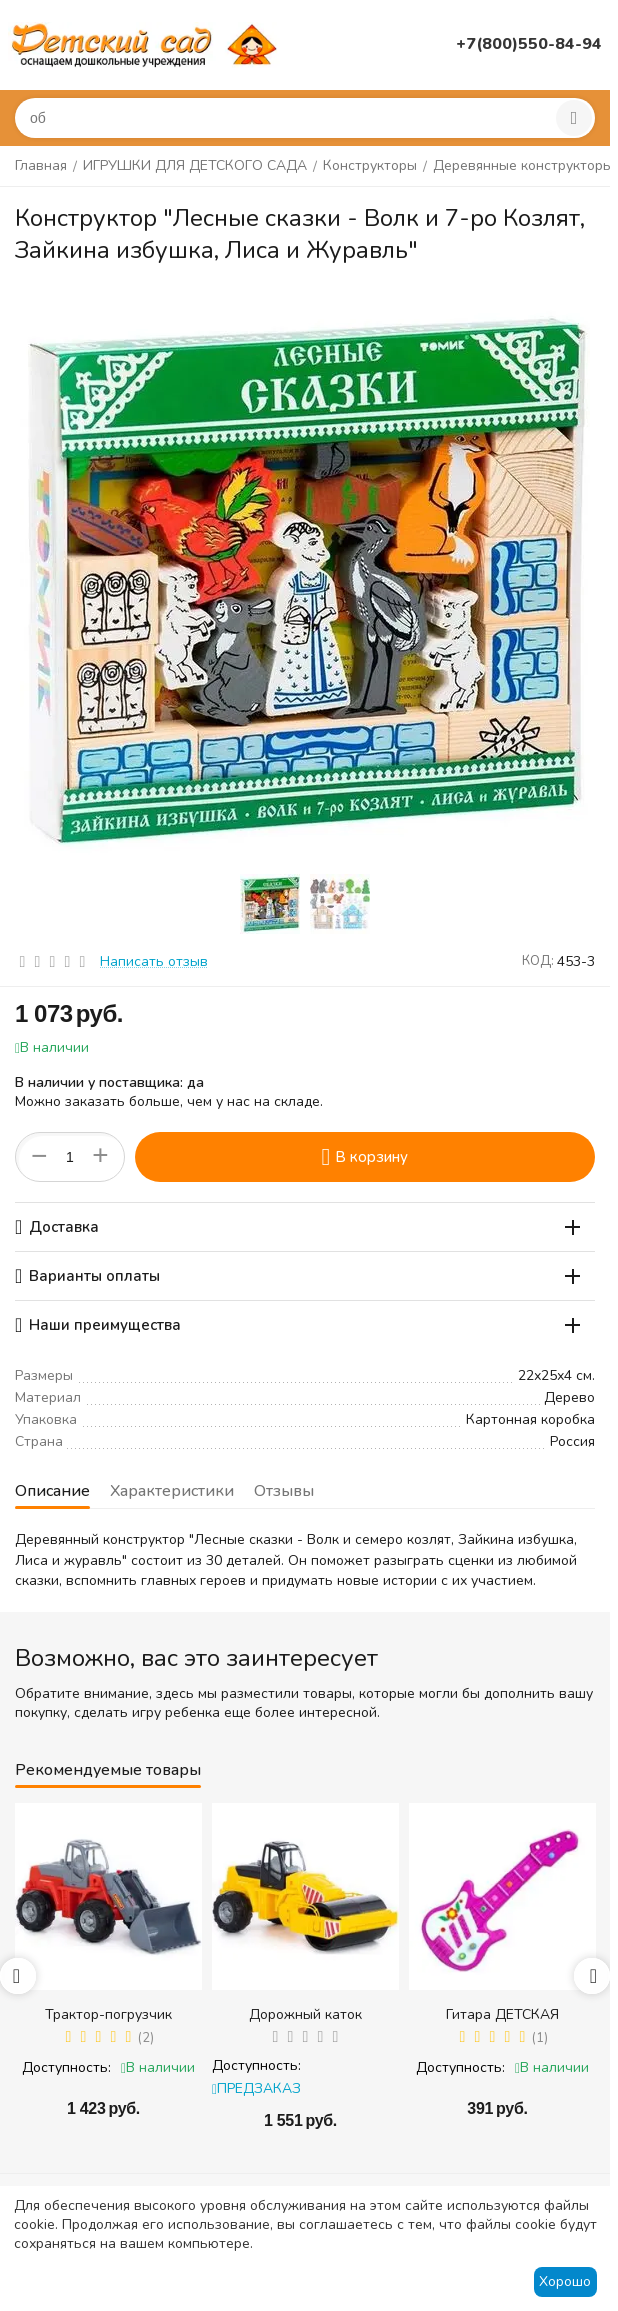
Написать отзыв (154, 961)
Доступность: (66, 2067)
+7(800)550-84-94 (529, 44)
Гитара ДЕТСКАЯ (502, 2014)
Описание (52, 1491)
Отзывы (284, 1491)
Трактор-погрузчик (108, 2014)
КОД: (538, 961)
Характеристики (172, 1491)
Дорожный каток (305, 2014)
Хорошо (565, 2281)
